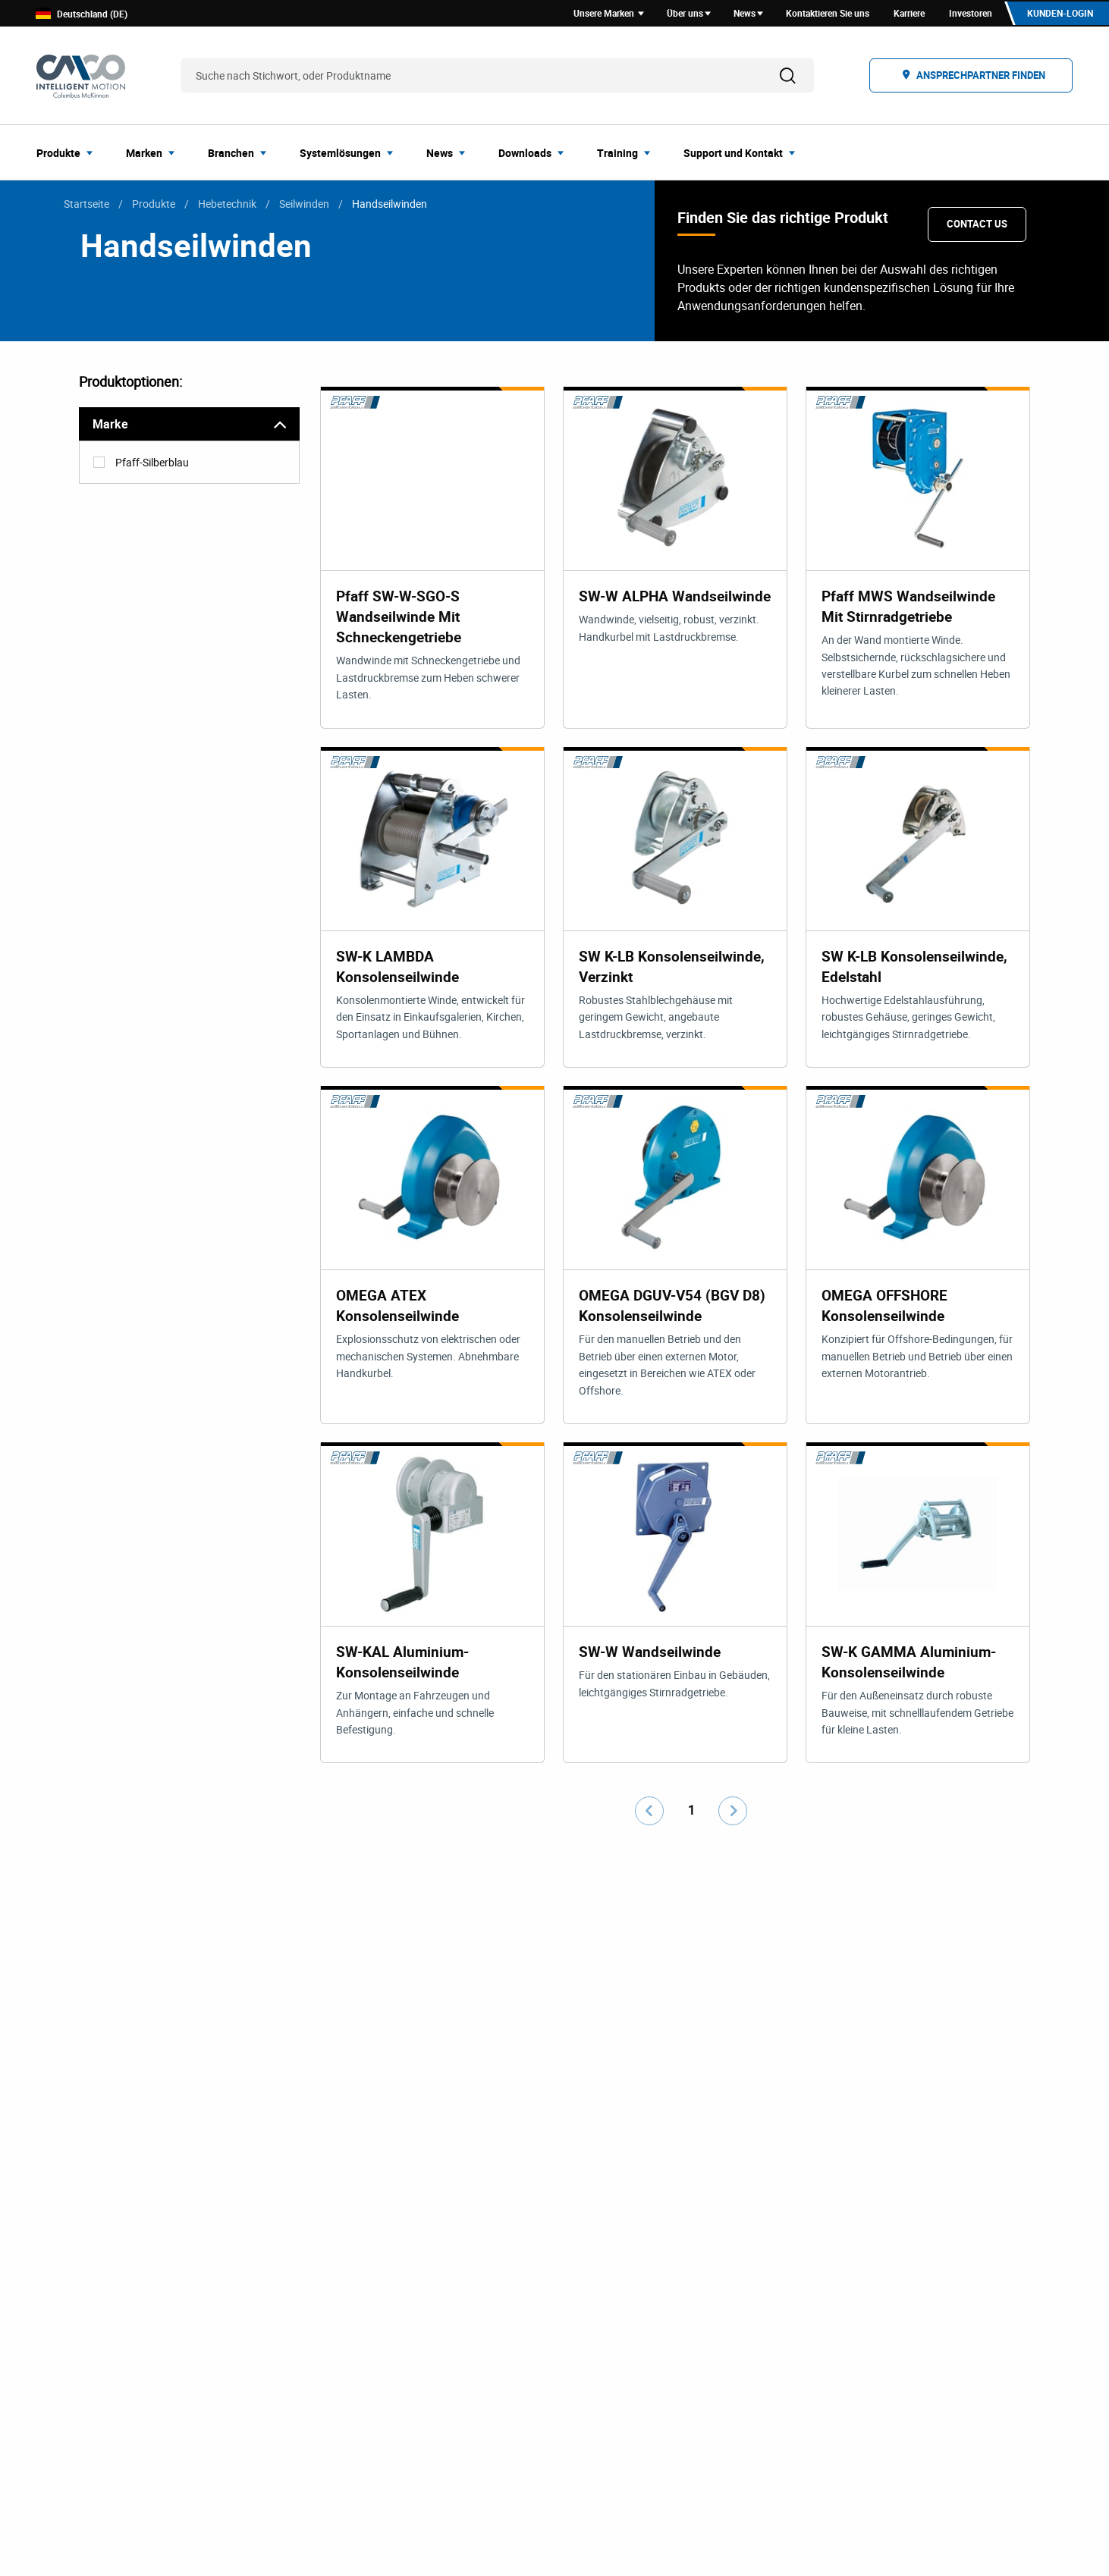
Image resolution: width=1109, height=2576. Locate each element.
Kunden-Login (1059, 14)
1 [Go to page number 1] (691, 1818)
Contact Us (977, 226)
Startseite (86, 206)
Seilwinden (304, 206)
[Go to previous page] (649, 1819)
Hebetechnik (227, 206)
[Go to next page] (732, 1819)
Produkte (153, 206)
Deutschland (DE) (81, 14)
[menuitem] (69, 154)
